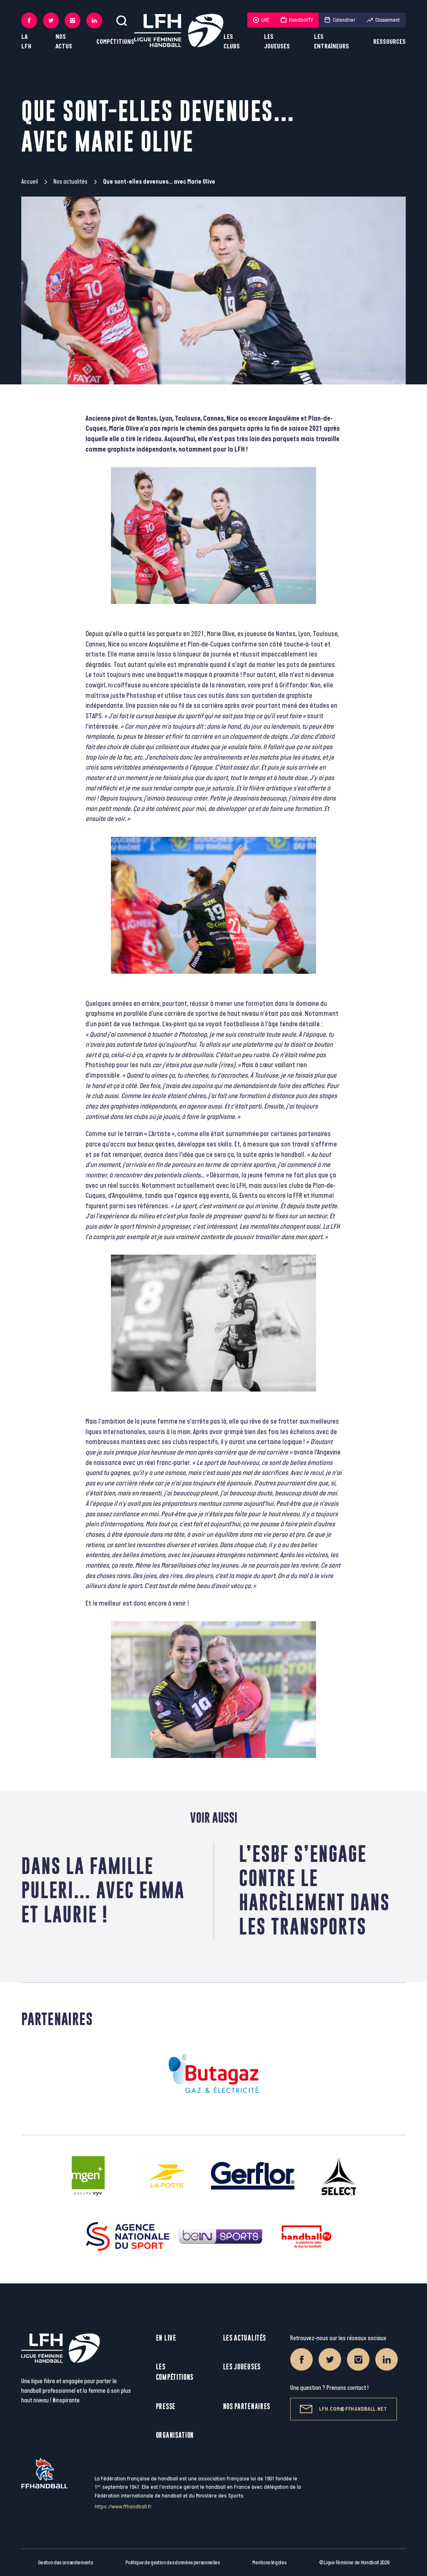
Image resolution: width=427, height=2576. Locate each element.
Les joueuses (277, 42)
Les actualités (244, 2338)
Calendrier (339, 20)
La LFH (26, 42)
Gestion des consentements (65, 2562)
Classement (383, 20)
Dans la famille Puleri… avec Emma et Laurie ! (103, 1890)
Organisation (175, 2435)
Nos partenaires (247, 2406)
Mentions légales (269, 2562)
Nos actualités (70, 182)
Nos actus (63, 42)
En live (166, 2338)
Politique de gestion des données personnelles (172, 2562)
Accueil (29, 182)
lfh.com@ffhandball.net (343, 2409)
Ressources (389, 42)
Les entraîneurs (331, 42)
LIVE (261, 20)
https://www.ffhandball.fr (123, 2506)
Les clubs (232, 42)
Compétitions (115, 42)
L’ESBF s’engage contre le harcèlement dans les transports (314, 1890)
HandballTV (297, 20)
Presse (166, 2406)
